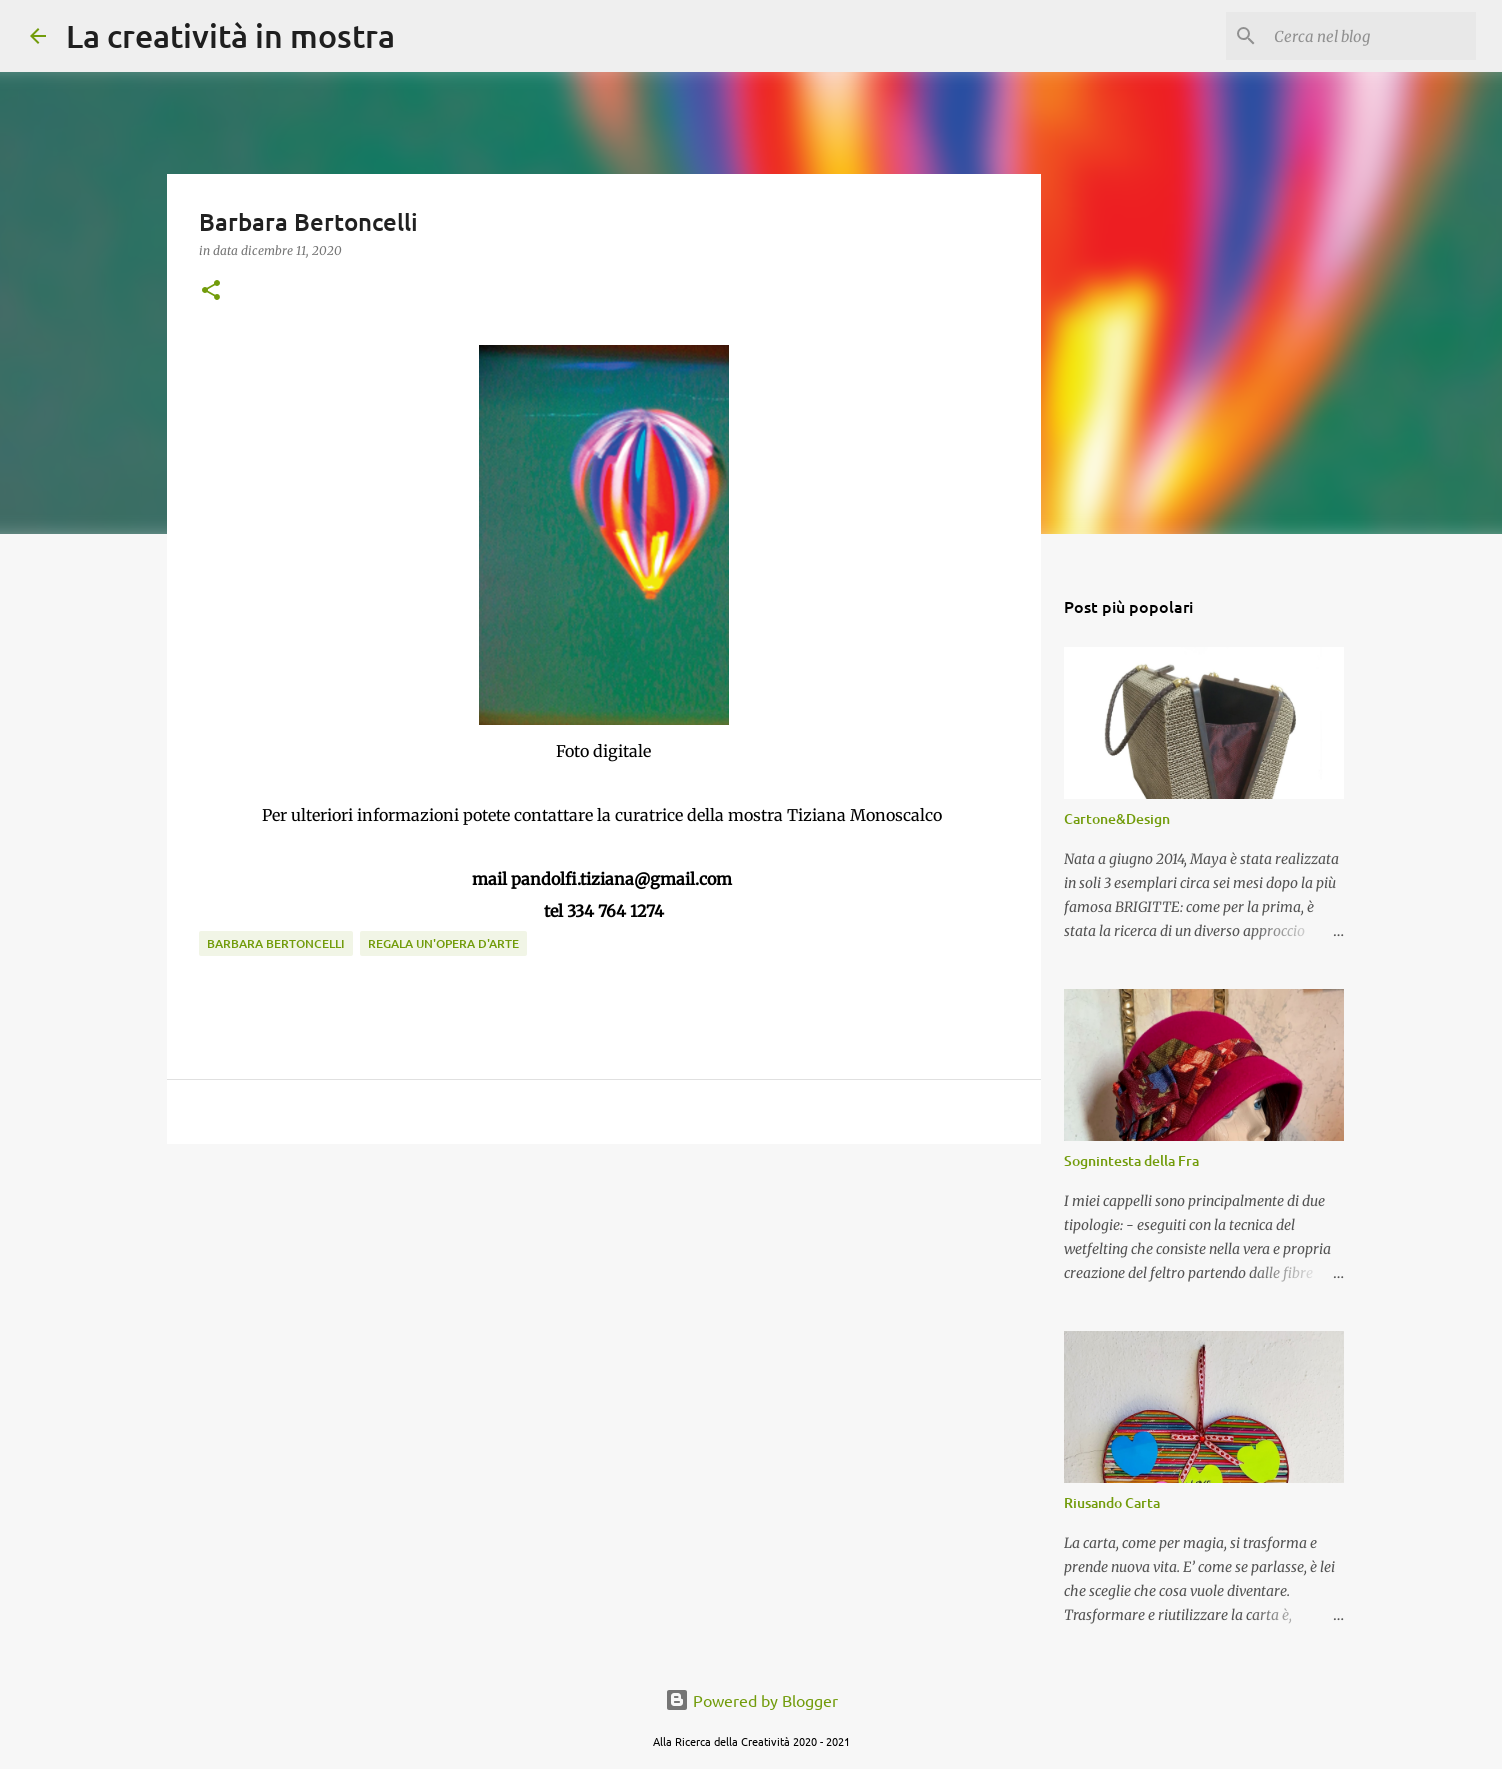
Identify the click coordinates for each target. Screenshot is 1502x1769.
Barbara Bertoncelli (276, 943)
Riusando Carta (1112, 1502)
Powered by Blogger (751, 1700)
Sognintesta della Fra (1131, 1160)
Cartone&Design (1117, 818)
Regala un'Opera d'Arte (443, 943)
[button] (211, 291)
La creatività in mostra (230, 35)
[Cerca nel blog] (1371, 36)
